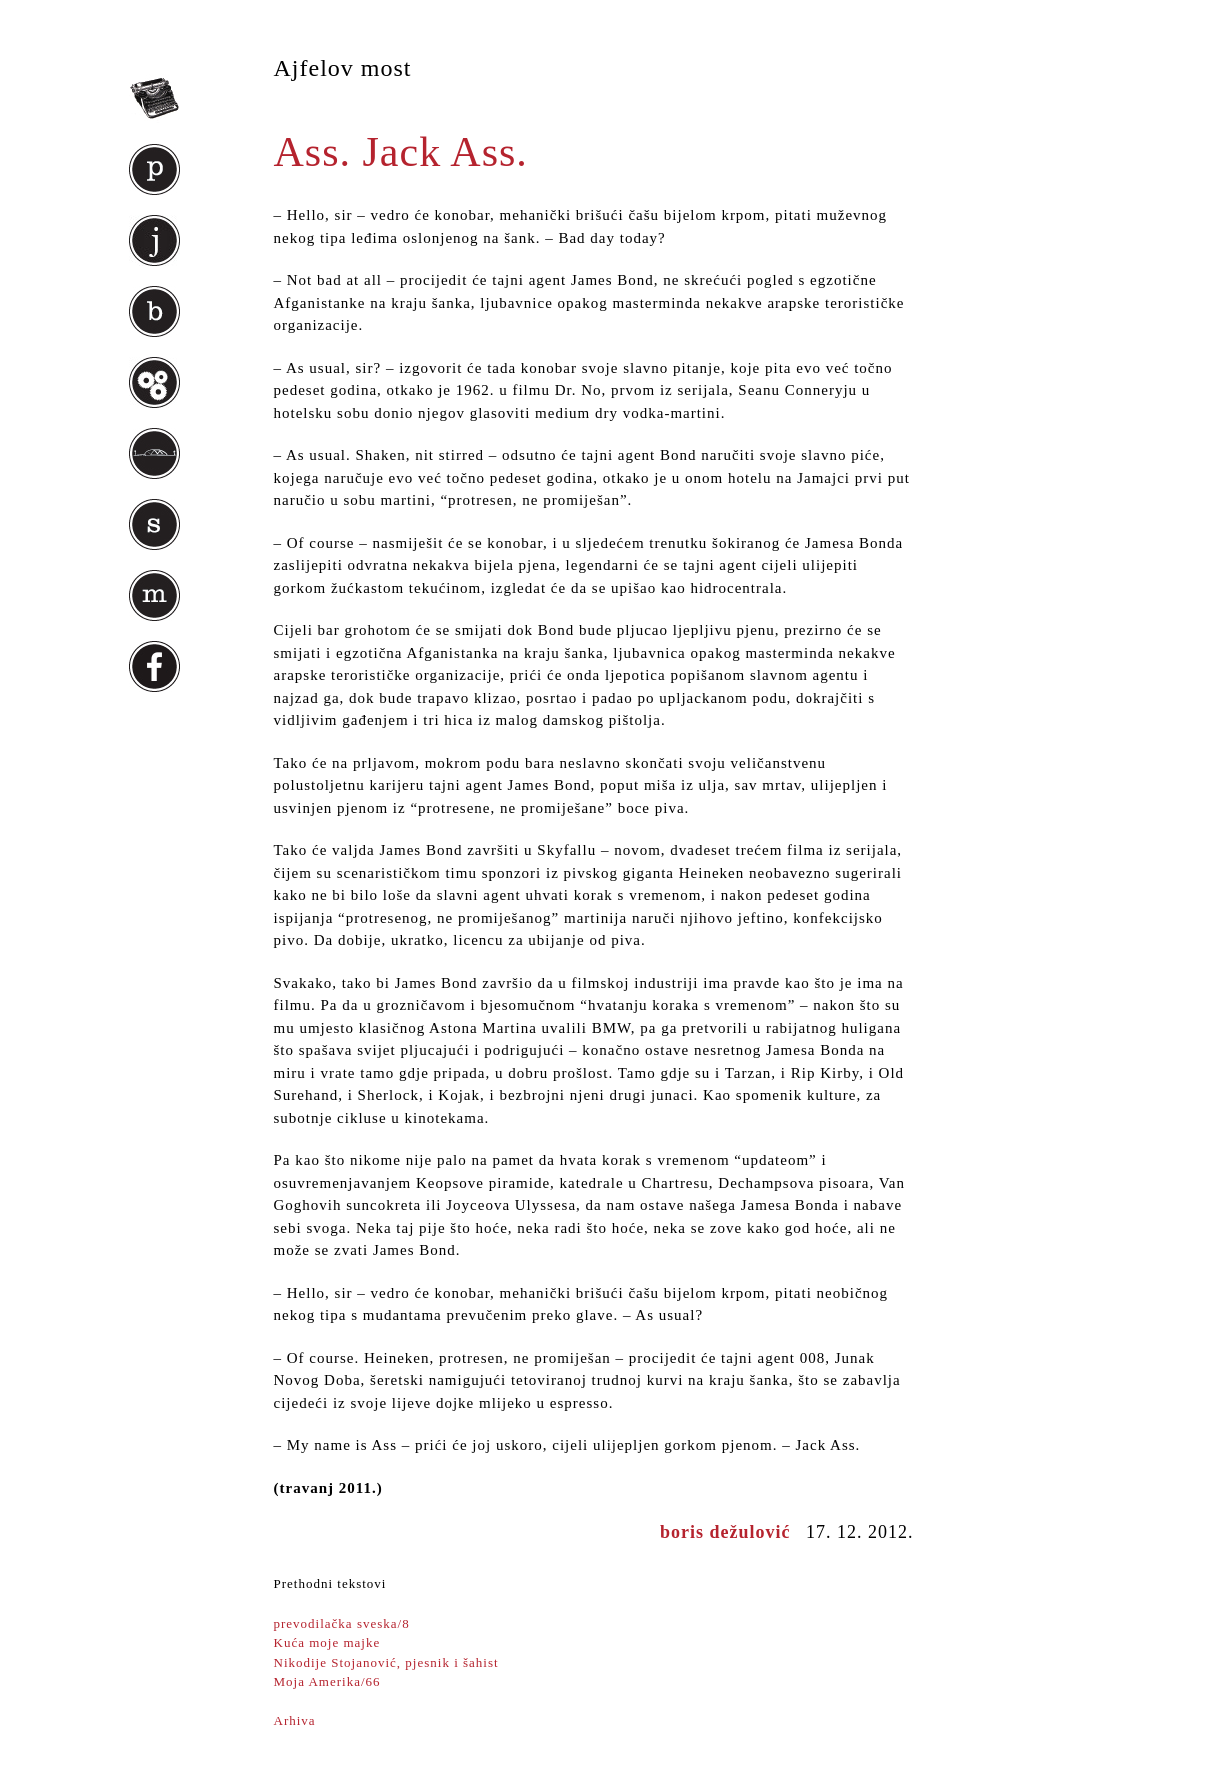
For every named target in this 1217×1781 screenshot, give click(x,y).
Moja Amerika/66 (327, 1681)
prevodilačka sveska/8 (342, 1623)
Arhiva (295, 1720)
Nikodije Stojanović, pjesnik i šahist (386, 1662)
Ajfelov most (343, 68)
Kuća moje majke (327, 1642)
